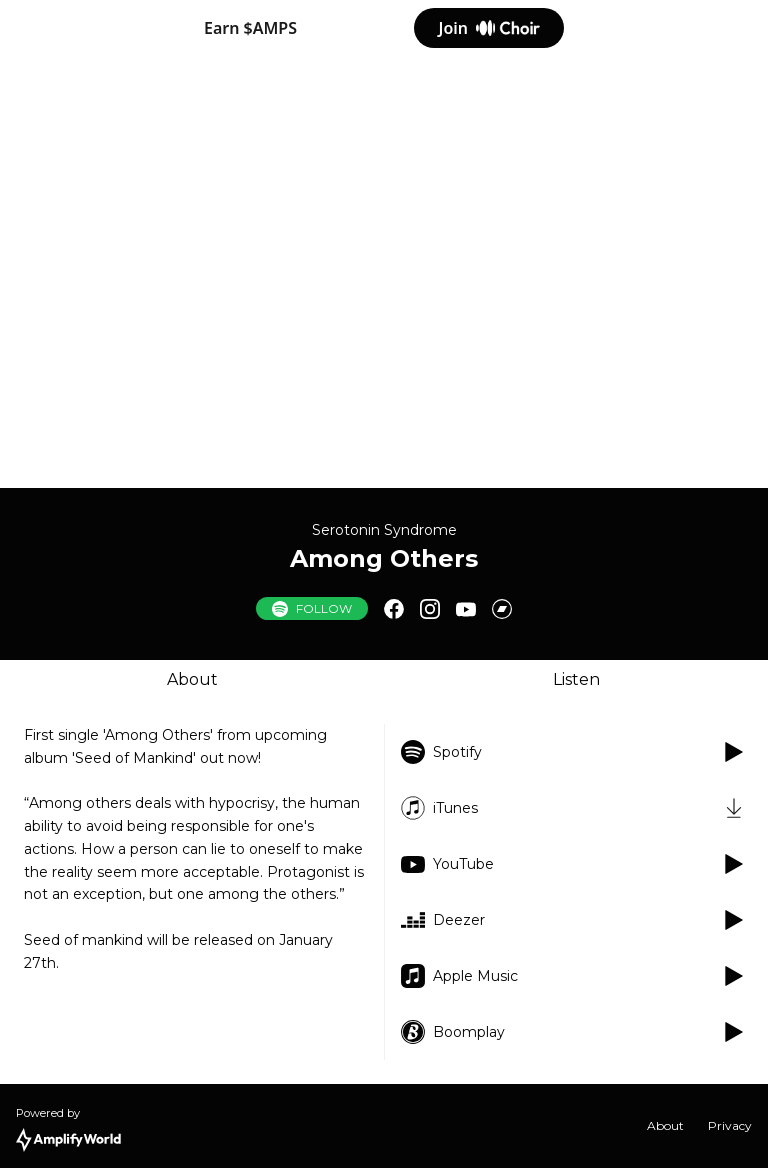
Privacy (730, 1125)
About (192, 679)
